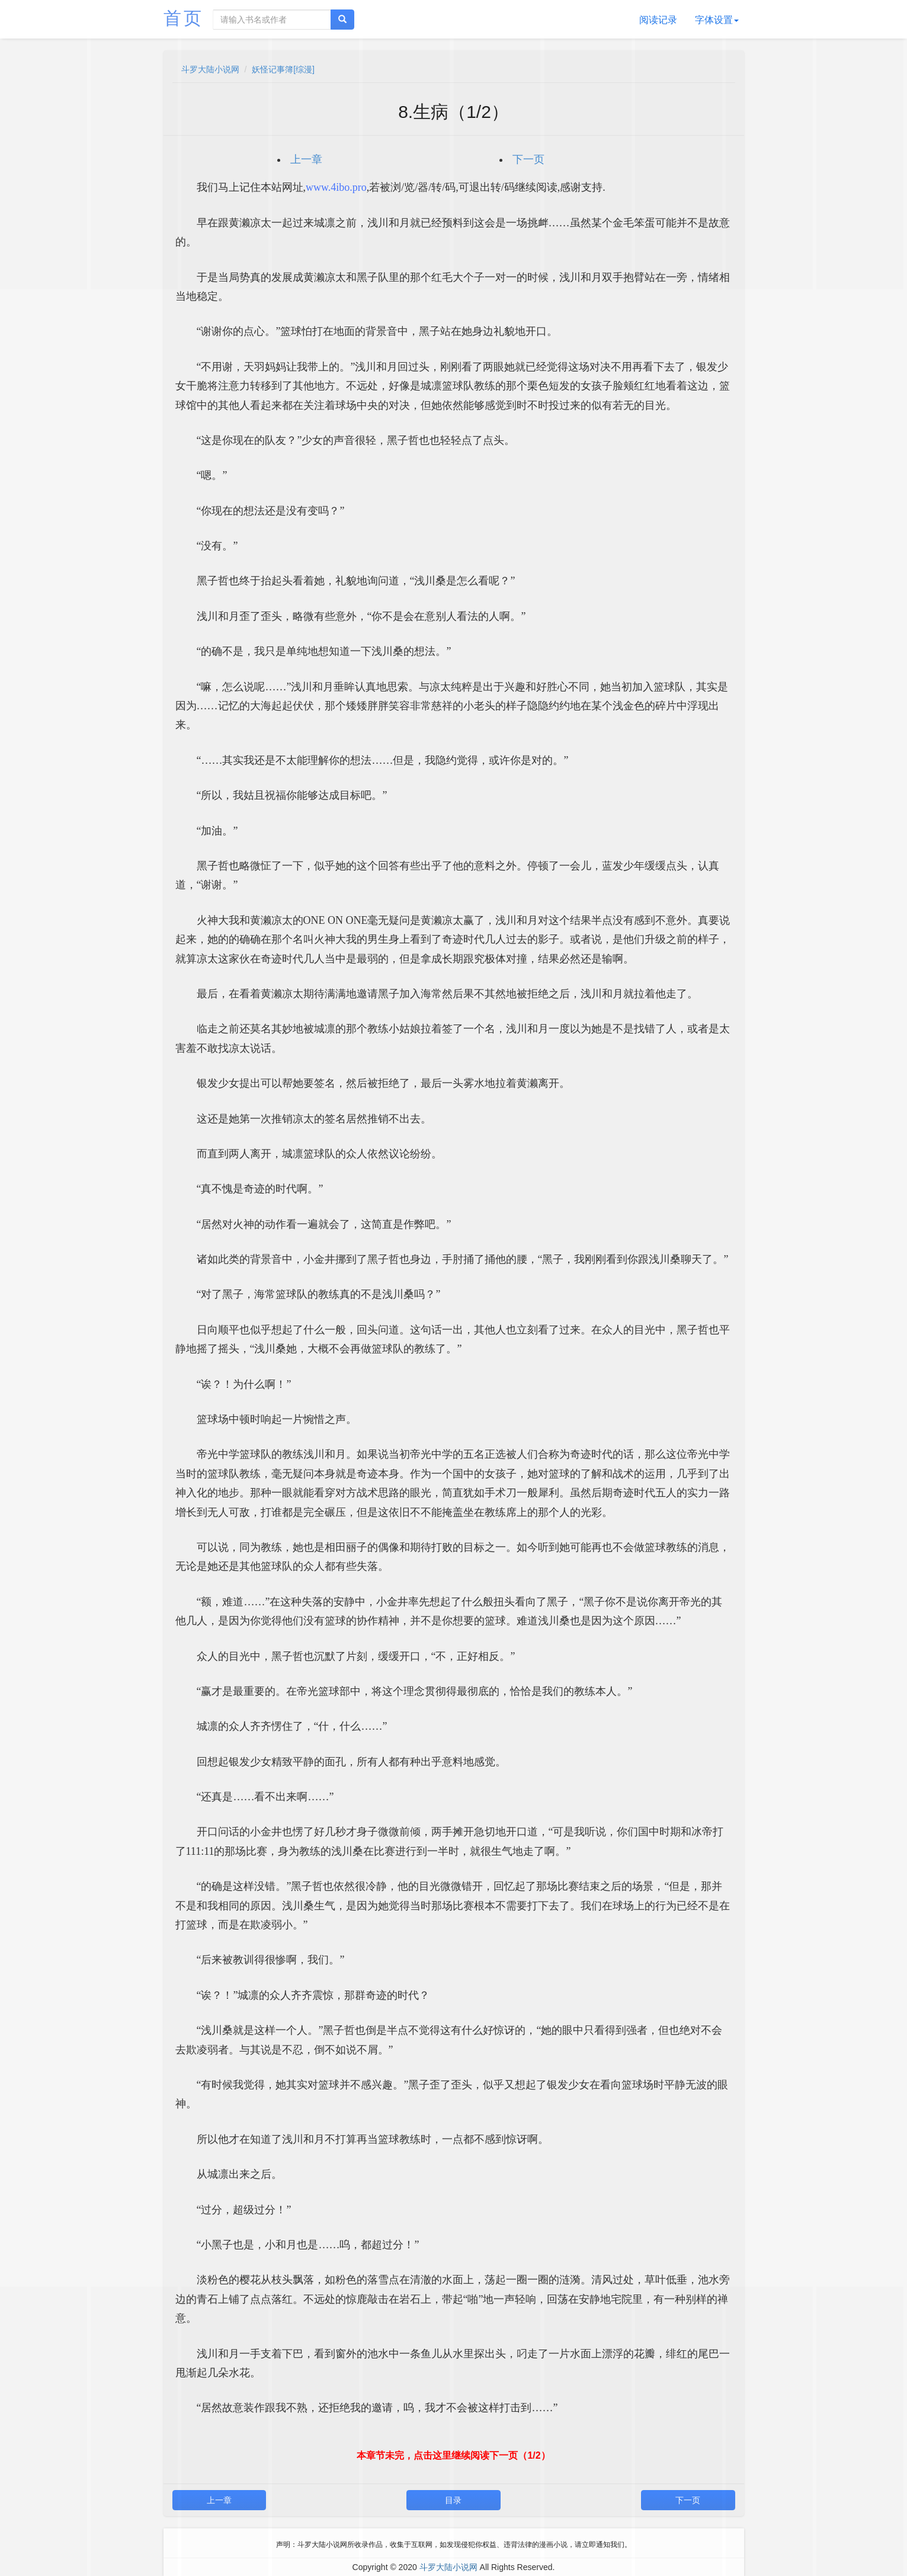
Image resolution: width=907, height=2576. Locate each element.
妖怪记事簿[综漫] (283, 69)
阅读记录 (658, 20)
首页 (184, 18)
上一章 (306, 159)
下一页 (528, 159)
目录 (453, 2500)
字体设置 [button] (717, 20)
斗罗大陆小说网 (210, 69)
